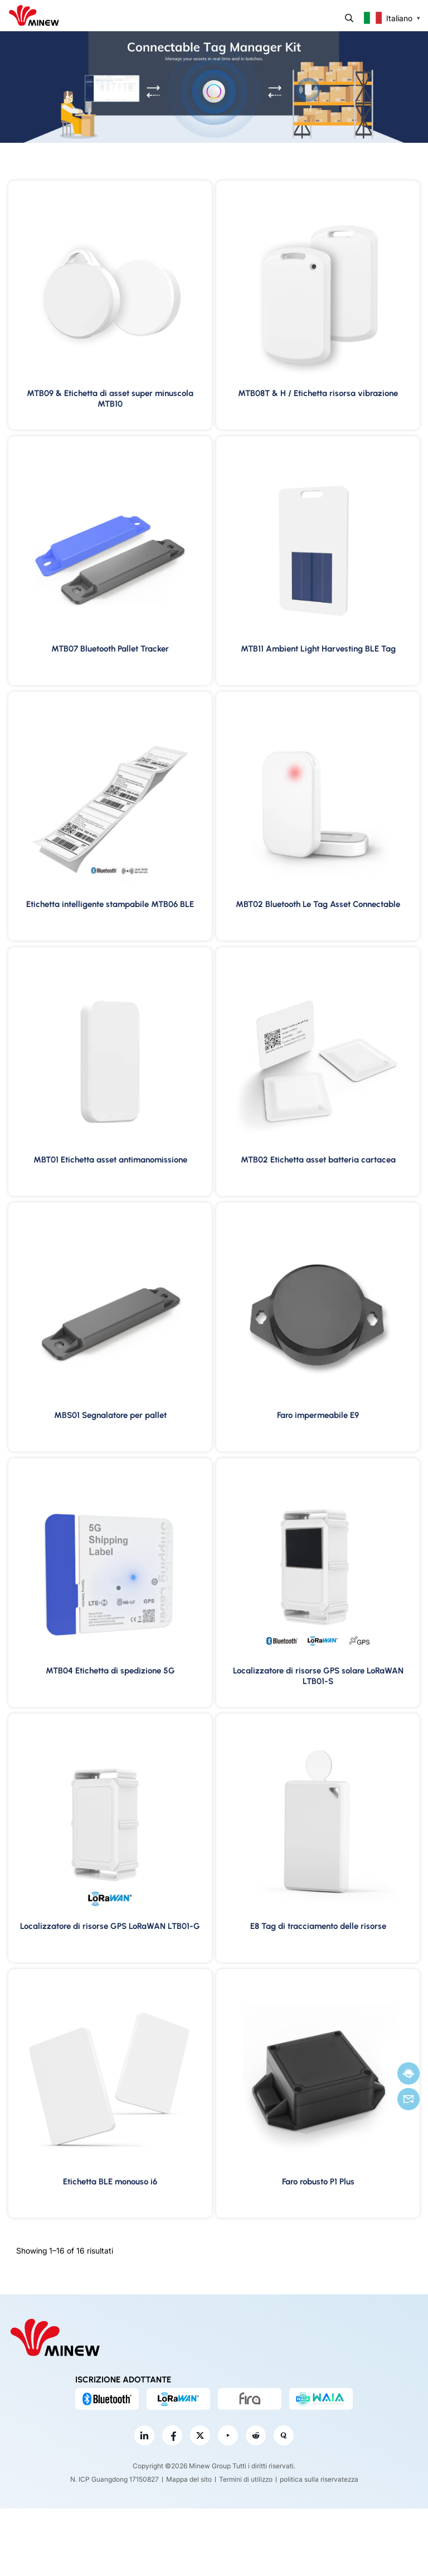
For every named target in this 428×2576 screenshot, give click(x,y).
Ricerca (349, 18)
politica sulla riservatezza (319, 2479)
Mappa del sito (189, 2479)
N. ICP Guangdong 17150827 (114, 2479)
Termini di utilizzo (246, 2479)
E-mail (408, 2099)
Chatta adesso (408, 2073)
